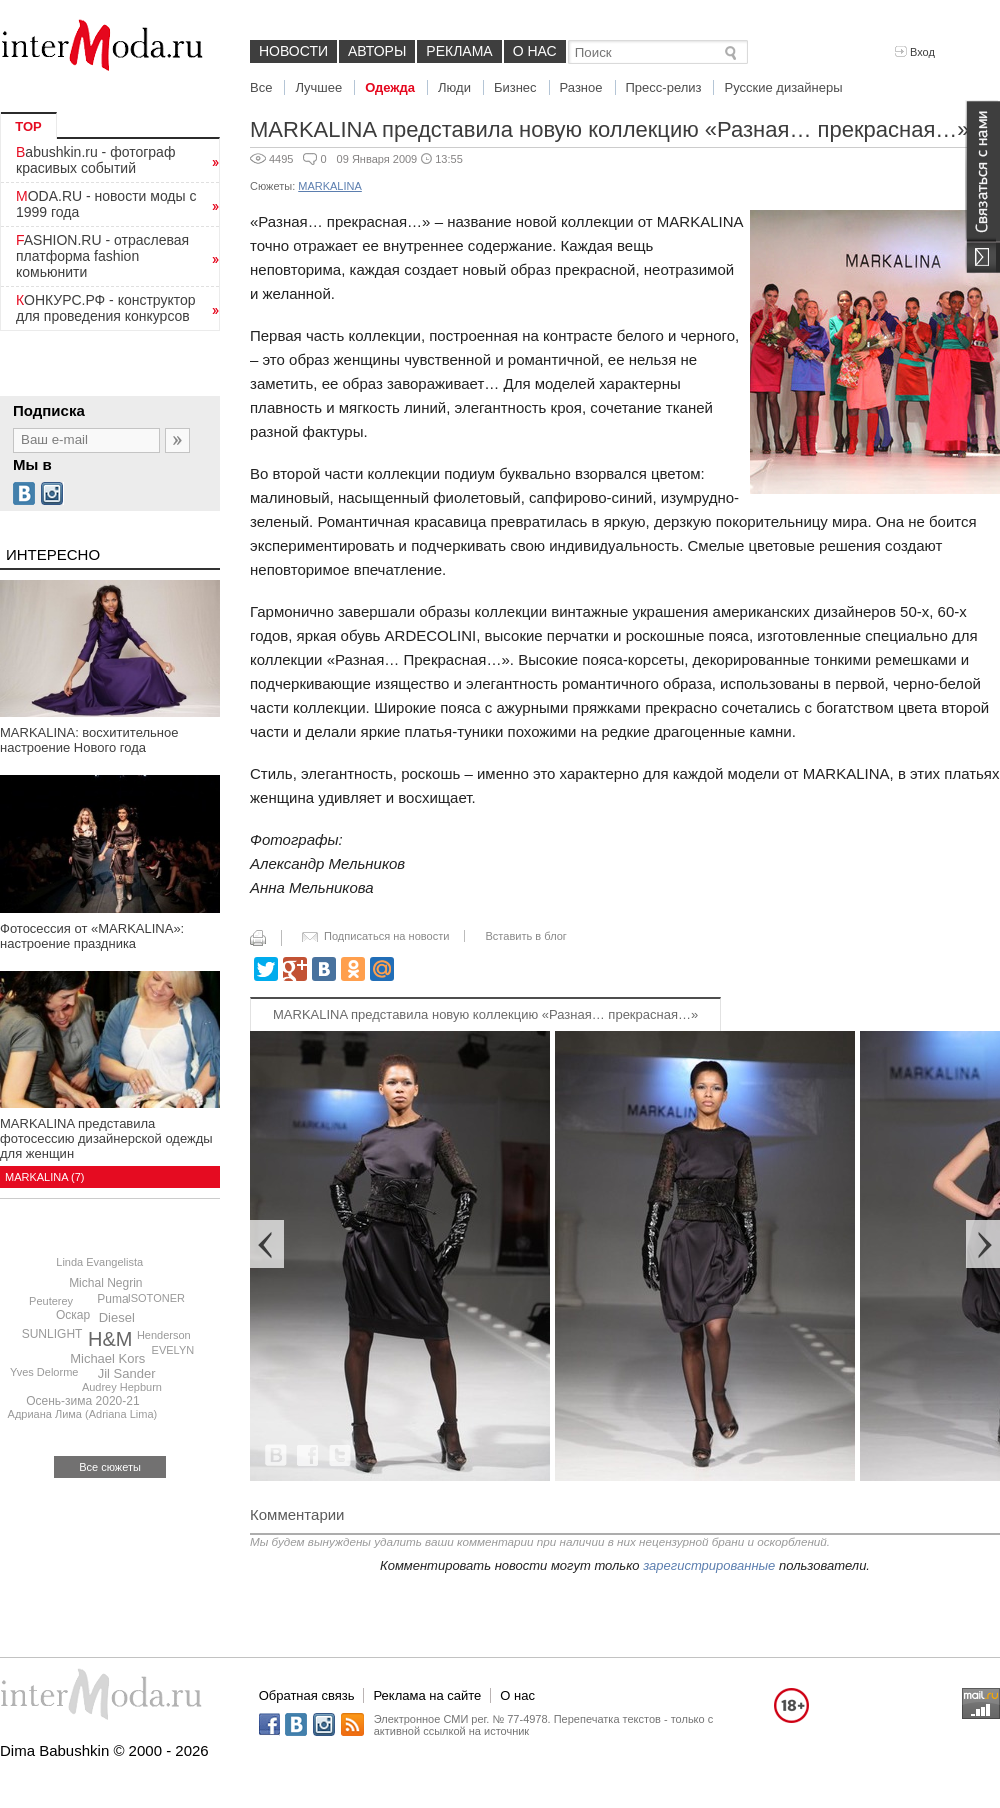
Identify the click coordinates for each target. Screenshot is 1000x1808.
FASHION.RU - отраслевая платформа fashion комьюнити (102, 256)
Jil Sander (127, 1373)
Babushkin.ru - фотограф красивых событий (95, 160)
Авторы (377, 51)
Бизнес (515, 87)
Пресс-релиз (664, 87)
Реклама (459, 51)
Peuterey (51, 1301)
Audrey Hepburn (122, 1387)
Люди (454, 87)
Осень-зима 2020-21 (82, 1401)
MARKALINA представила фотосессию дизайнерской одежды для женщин (106, 1138)
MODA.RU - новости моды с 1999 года (106, 204)
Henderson (164, 1335)
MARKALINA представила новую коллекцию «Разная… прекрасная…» (485, 1014)
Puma (112, 1299)
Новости (293, 51)
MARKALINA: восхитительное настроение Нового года (89, 740)
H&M (110, 1339)
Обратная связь (307, 1695)
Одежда (390, 87)
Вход (915, 52)
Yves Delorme (44, 1372)
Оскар (73, 1315)
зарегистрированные (709, 1565)
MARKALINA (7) (44, 1177)
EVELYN (173, 1350)
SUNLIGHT (52, 1334)
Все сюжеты (110, 1467)
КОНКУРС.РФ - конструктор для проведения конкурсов (106, 308)
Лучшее (318, 87)
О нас (535, 51)
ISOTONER (156, 1298)
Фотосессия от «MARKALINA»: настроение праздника (92, 936)
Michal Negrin (105, 1283)
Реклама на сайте (427, 1695)
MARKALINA (330, 186)
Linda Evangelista (99, 1262)
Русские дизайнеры (783, 87)
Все (261, 87)
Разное (581, 87)
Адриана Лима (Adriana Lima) (83, 1414)
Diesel (117, 1317)
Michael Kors (107, 1358)
